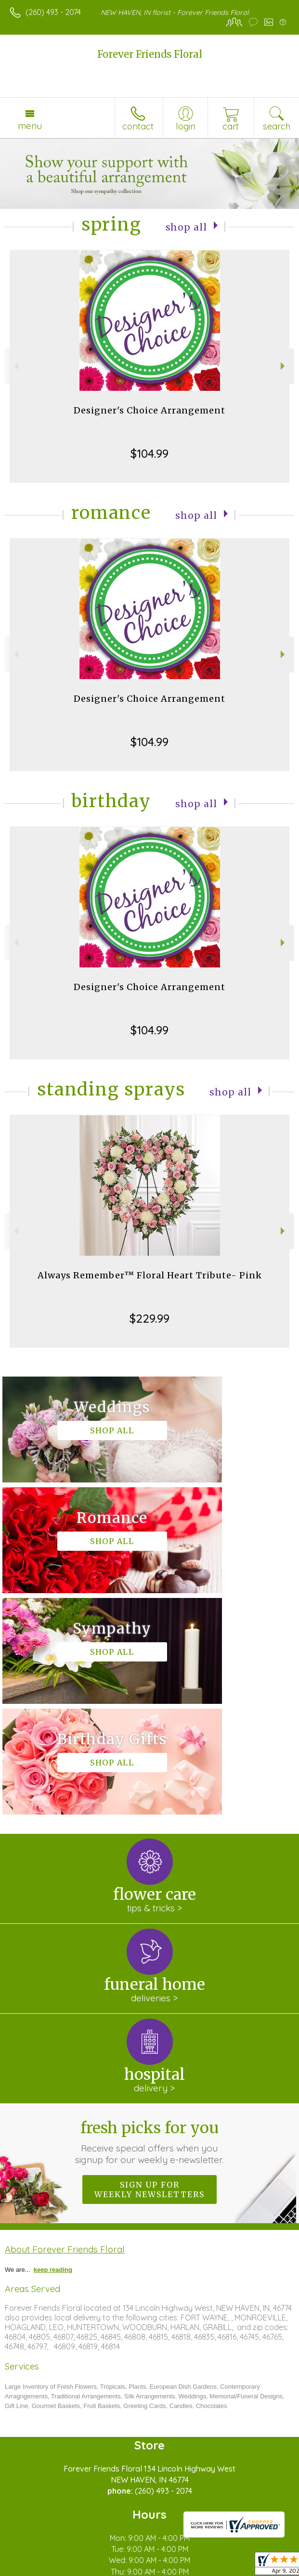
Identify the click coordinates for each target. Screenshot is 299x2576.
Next (283, 366)
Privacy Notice (93, 2568)
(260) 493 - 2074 (53, 12)
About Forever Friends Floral (65, 2028)
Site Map (221, 2568)
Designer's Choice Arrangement (149, 410)
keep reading (53, 2048)
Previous (15, 366)
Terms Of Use (36, 2568)
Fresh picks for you (149, 1920)
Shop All (186, 226)
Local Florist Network (161, 2568)
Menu (30, 125)
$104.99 (149, 453)
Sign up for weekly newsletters (149, 1968)
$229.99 (149, 1318)
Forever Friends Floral (149, 54)
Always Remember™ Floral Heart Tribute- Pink (150, 1275)
